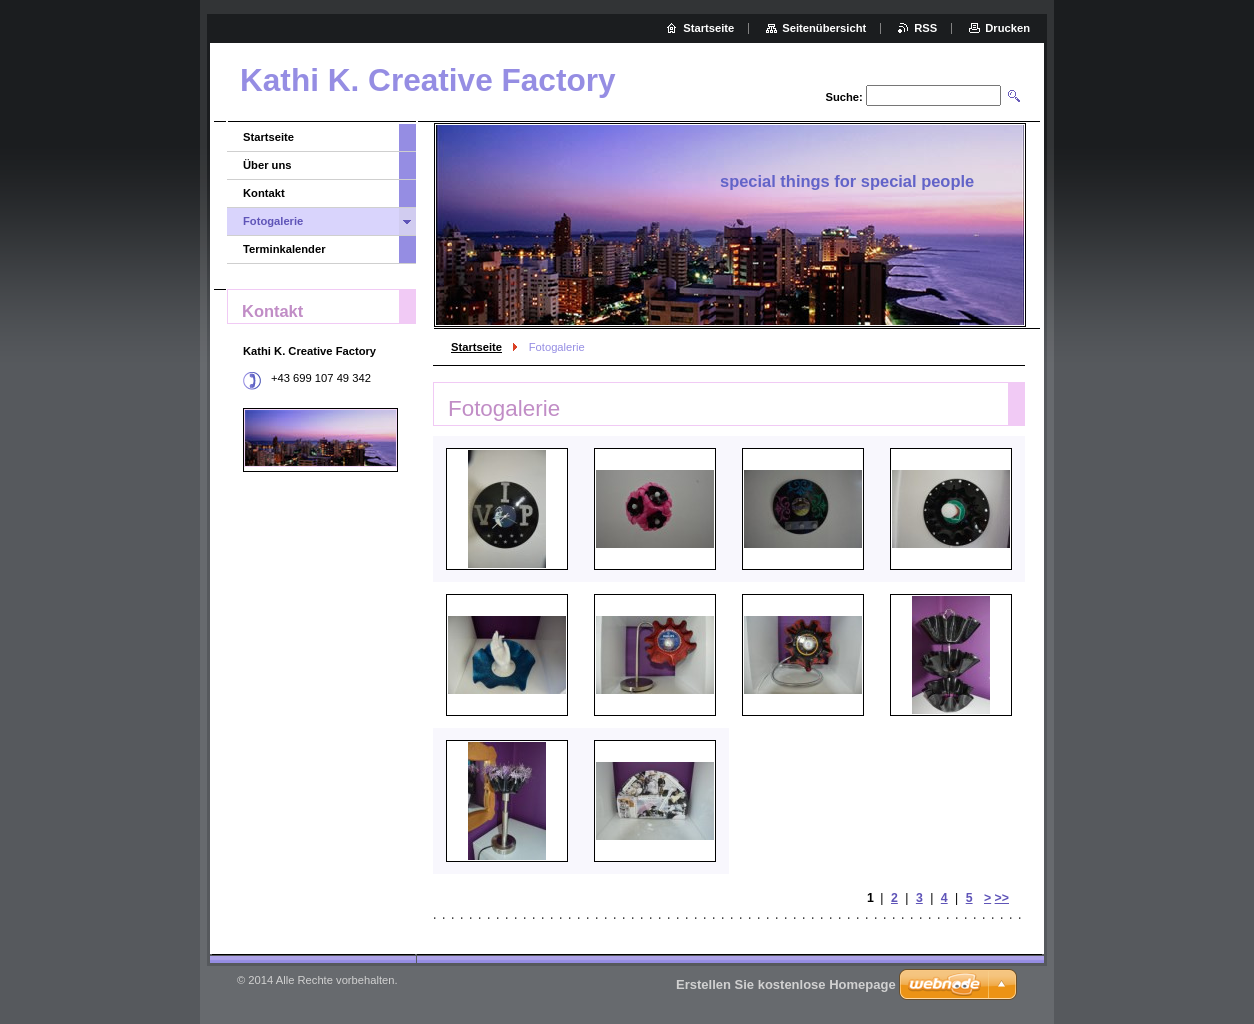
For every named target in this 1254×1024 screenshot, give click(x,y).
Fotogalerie (273, 221)
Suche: (843, 97)
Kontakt (264, 193)
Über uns (267, 165)
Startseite (476, 347)
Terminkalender (284, 249)
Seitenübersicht (824, 28)
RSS (925, 28)
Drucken (1007, 28)
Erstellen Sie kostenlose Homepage (786, 984)
